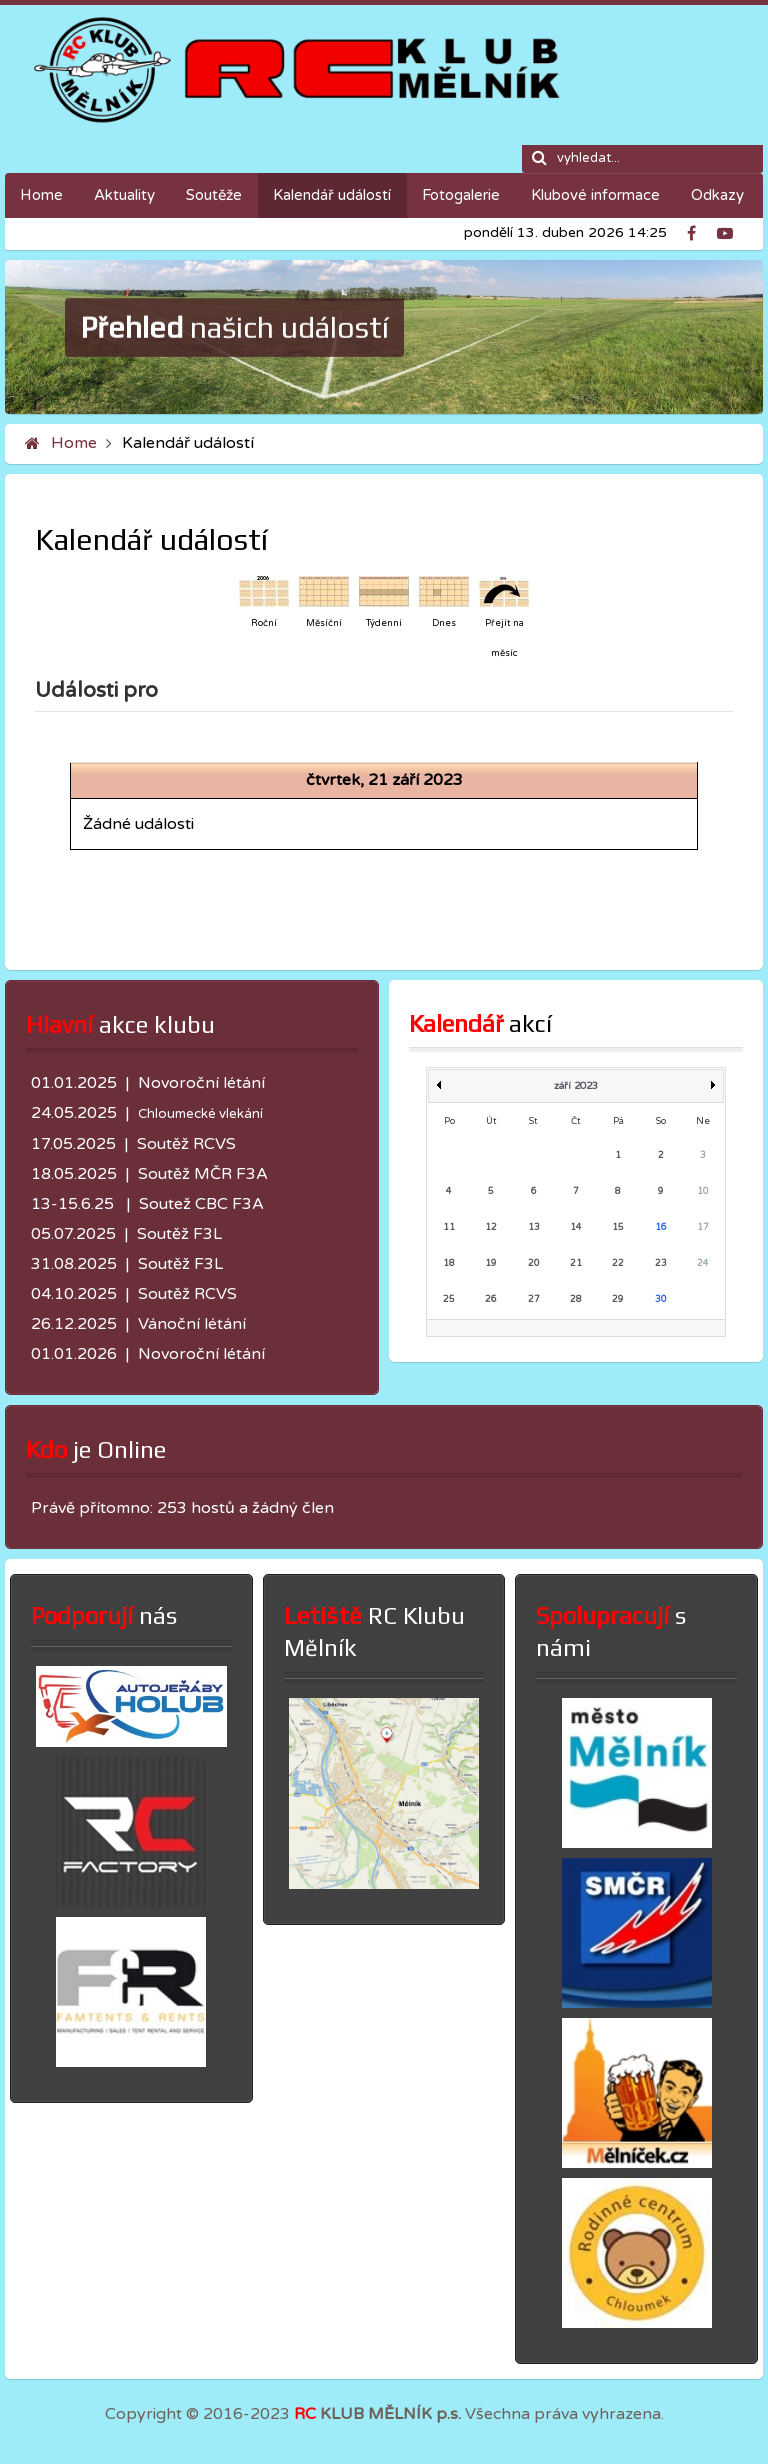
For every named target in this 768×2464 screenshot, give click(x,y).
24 (703, 1263)
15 (618, 1227)
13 (534, 1227)
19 (491, 1263)
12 (491, 1227)
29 (618, 1299)
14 (576, 1227)
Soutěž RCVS (186, 1144)
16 (661, 1227)
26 (491, 1299)
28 (576, 1299)
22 (618, 1263)
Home (74, 443)
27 (534, 1299)
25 (449, 1299)
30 (661, 1299)
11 (449, 1227)
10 (703, 1191)
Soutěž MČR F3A (203, 1174)
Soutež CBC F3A (201, 1204)
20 (534, 1263)
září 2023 (576, 1086)
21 (576, 1263)
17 (703, 1227)
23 (661, 1263)
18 (449, 1263)
